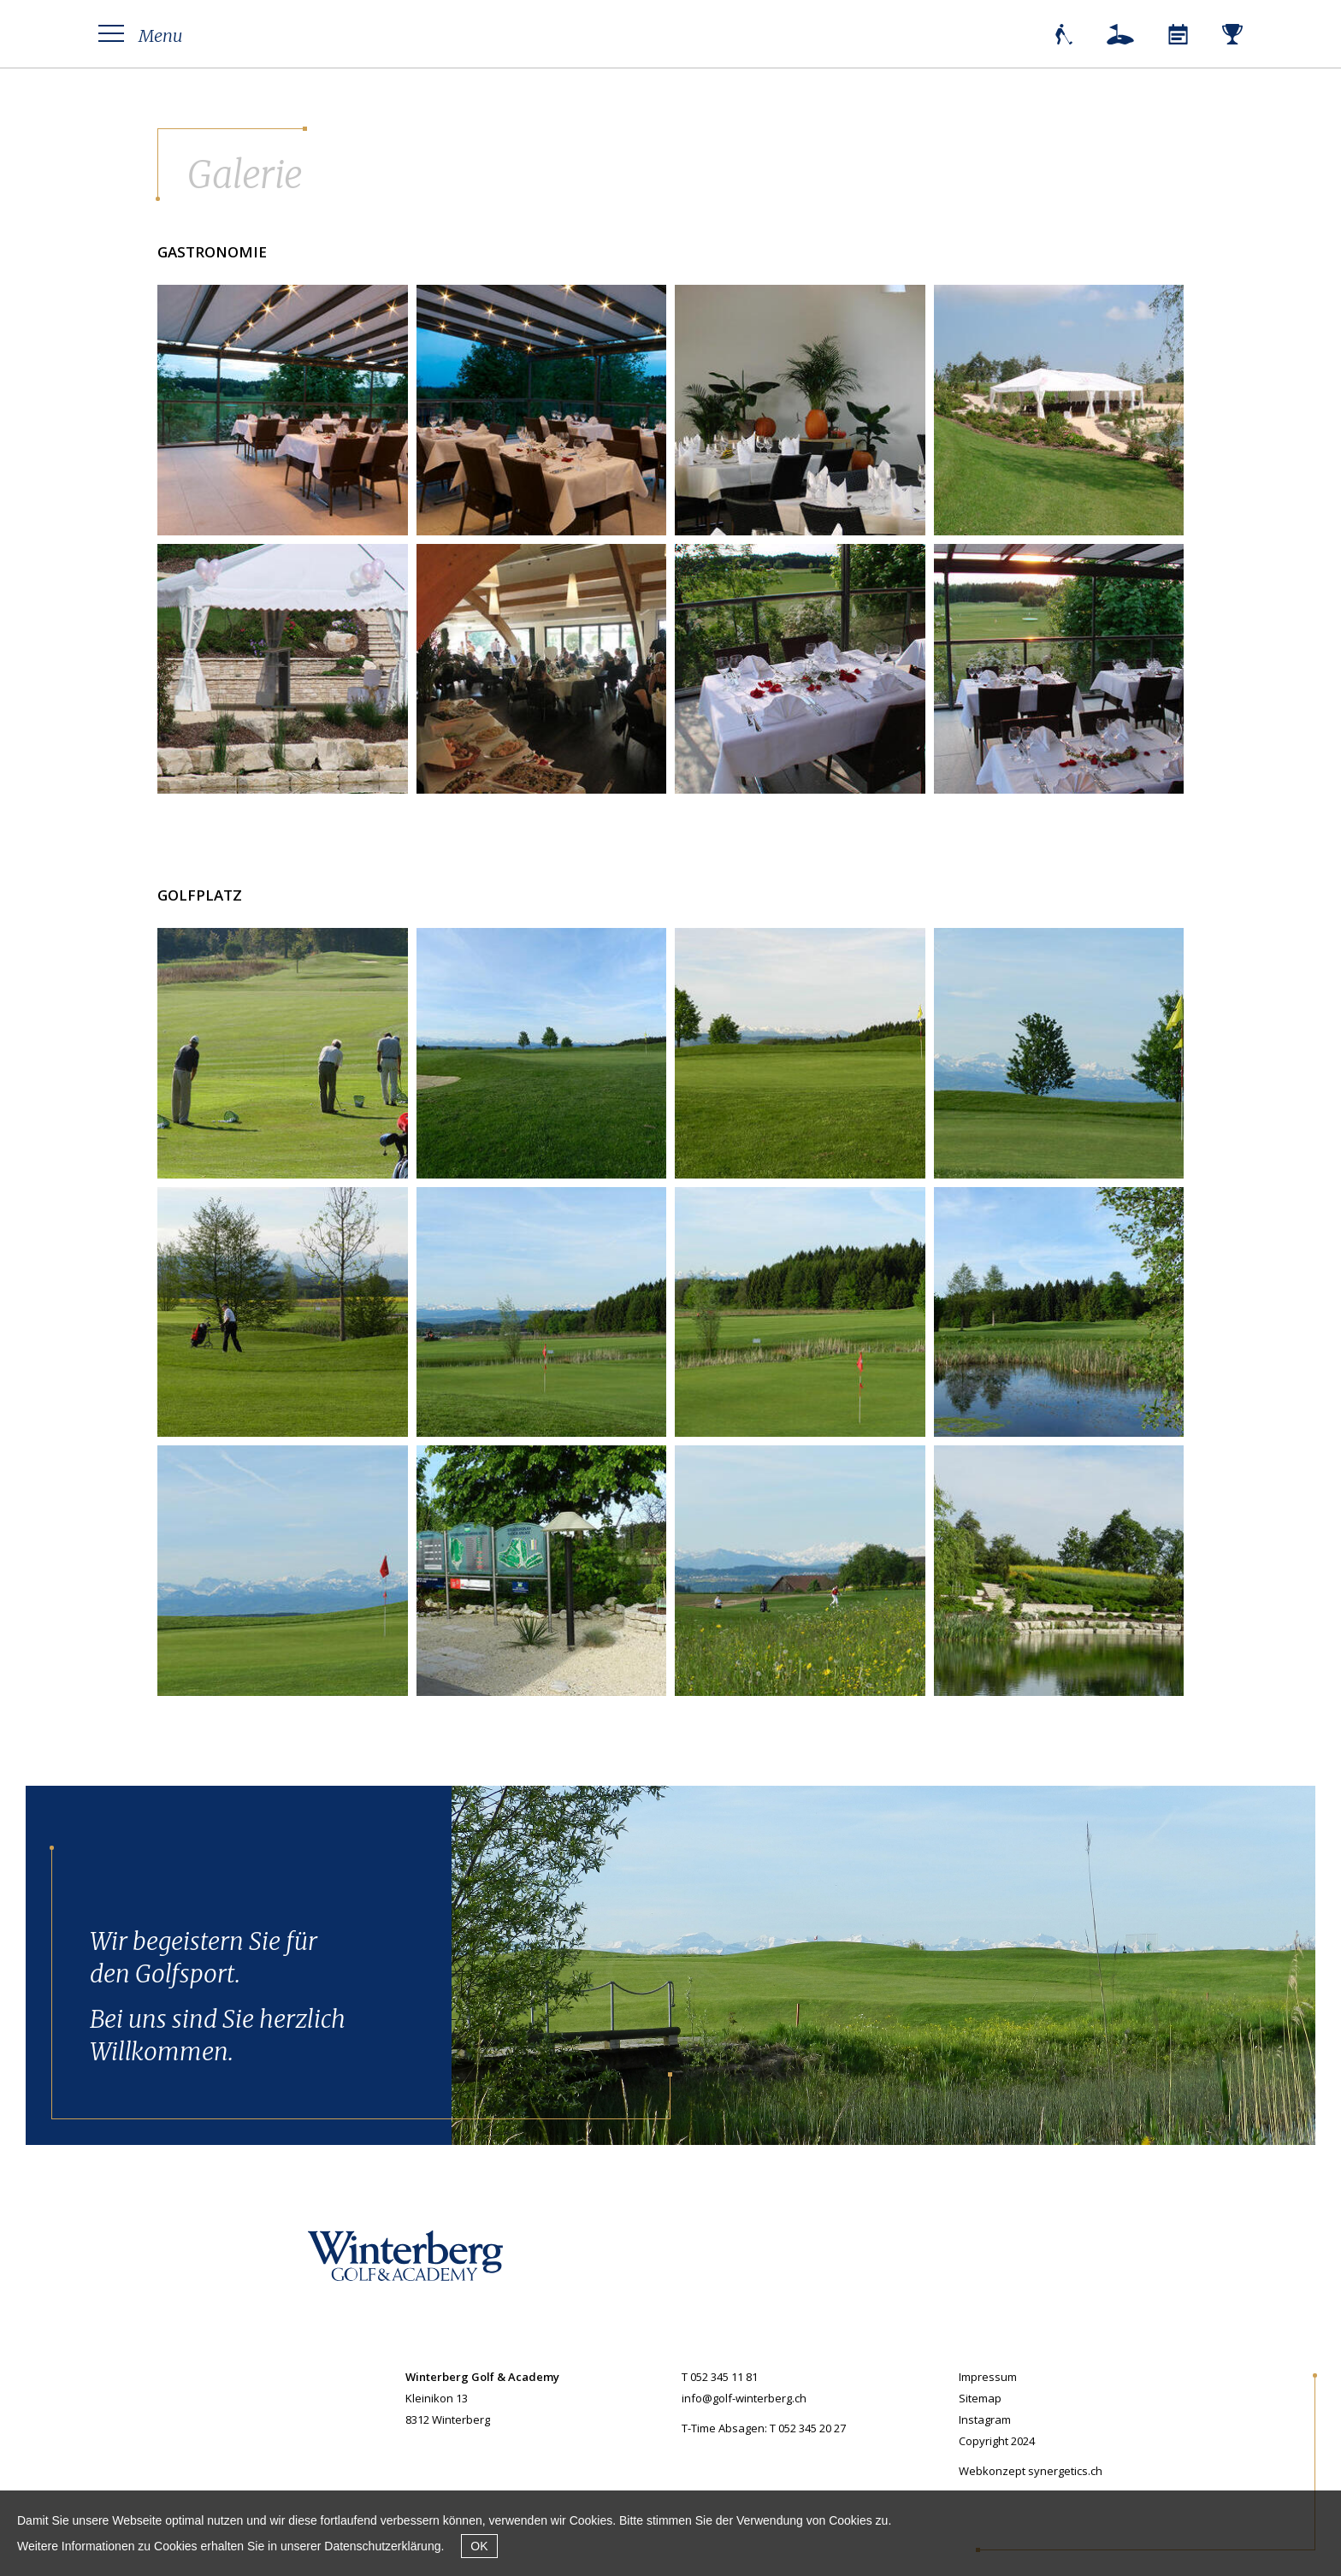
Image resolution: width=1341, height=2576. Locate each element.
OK (478, 2546)
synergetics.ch (1065, 2471)
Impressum (988, 2376)
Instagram (985, 2419)
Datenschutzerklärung (382, 2546)
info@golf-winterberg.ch (744, 2398)
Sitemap (980, 2398)
